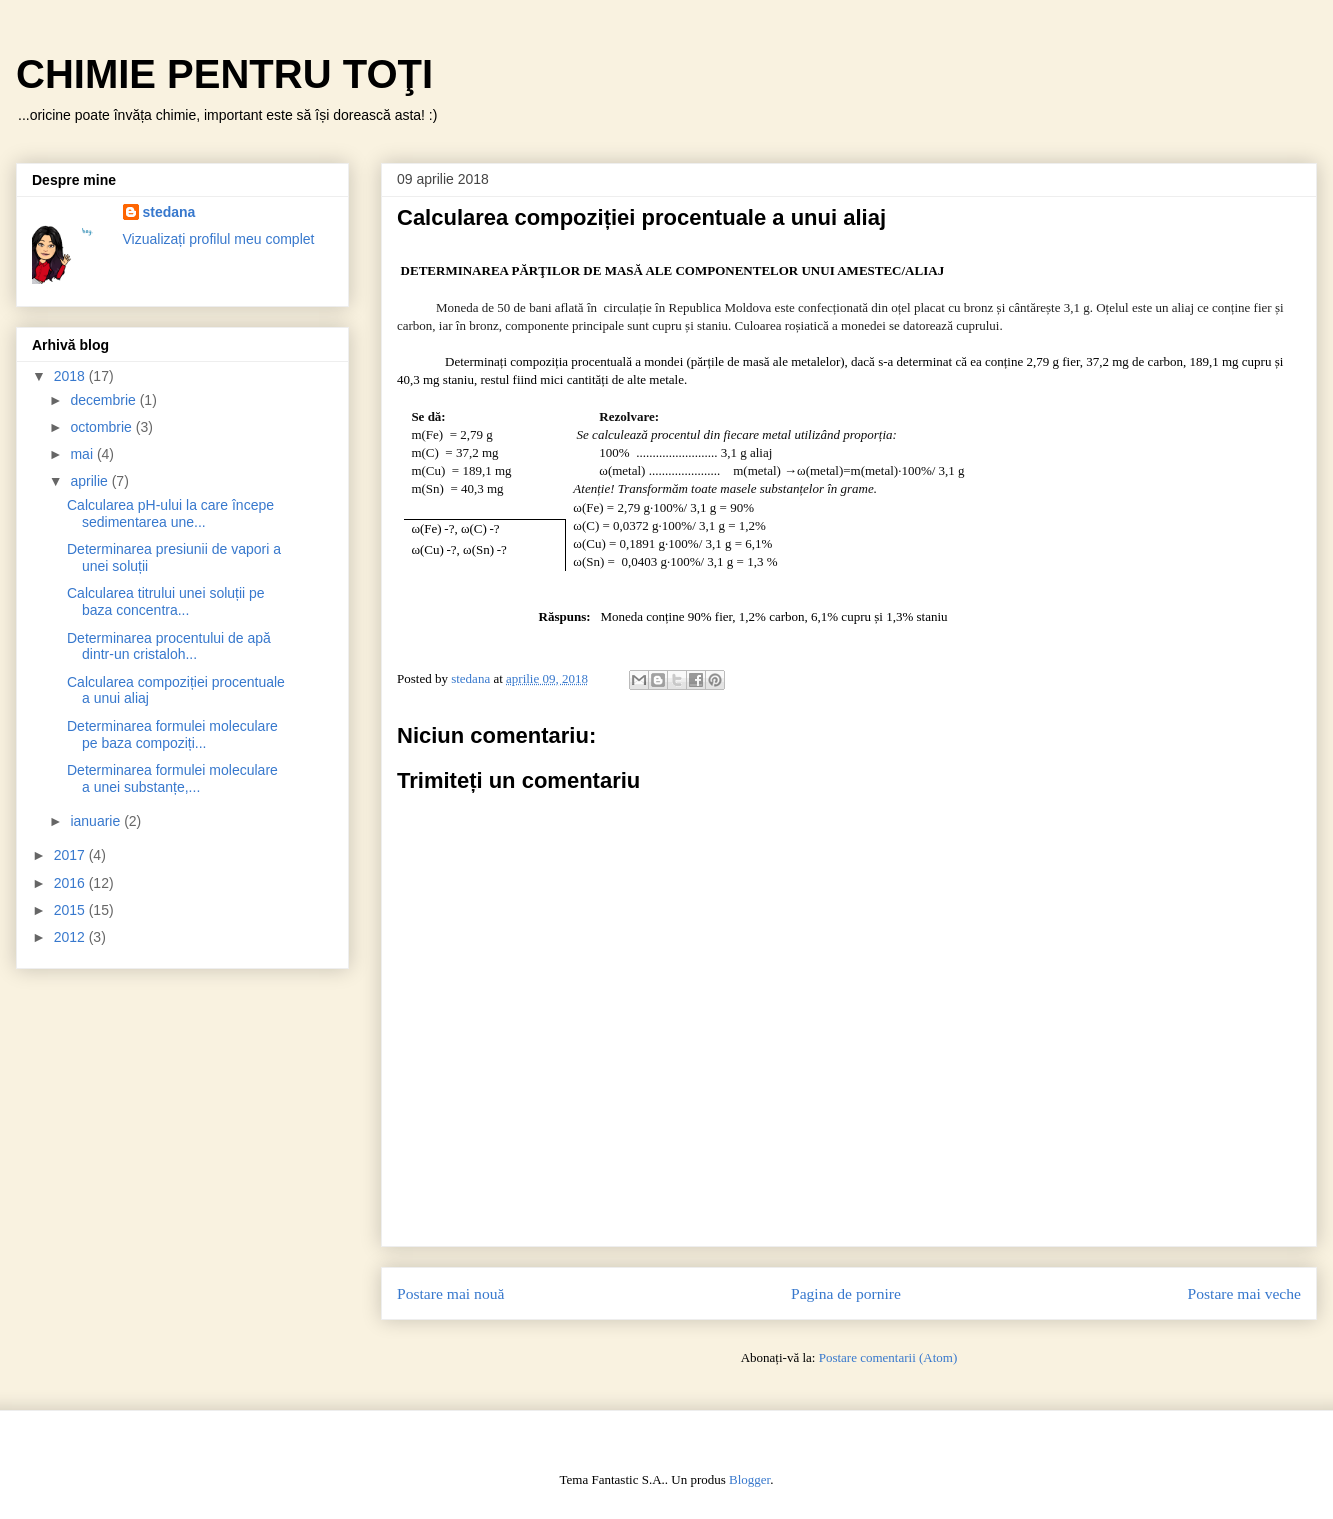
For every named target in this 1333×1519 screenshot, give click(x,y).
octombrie (102, 427)
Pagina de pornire (846, 1293)
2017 (71, 855)
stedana (169, 212)
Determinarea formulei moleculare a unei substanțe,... (172, 778)
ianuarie (97, 821)
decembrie (104, 400)
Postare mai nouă (450, 1293)
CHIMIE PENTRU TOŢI (224, 74)
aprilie (90, 481)
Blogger (749, 1479)
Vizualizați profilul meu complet (219, 239)
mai (83, 454)
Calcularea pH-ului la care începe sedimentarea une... (170, 513)
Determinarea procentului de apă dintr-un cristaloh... (169, 646)
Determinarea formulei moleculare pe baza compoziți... (172, 734)
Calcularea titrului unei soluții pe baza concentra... (166, 601)
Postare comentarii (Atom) (888, 1357)
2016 (71, 883)
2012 (71, 937)
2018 (71, 376)
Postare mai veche (1244, 1293)
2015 (71, 910)
